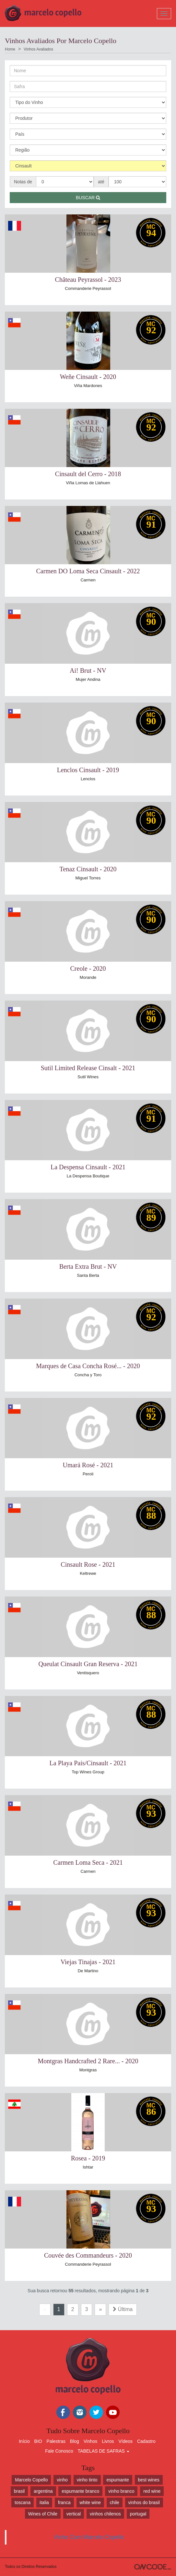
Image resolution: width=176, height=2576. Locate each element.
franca (64, 2502)
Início (24, 2441)
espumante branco (80, 2491)
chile (114, 2502)
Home (10, 49)
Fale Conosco (59, 2451)
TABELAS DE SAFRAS (103, 2451)
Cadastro (146, 2441)
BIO (38, 2441)
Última (123, 2309)
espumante (117, 2479)
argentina (43, 2491)
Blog (74, 2441)
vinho (62, 2479)
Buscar (88, 197)
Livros (108, 2441)
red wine (151, 2491)
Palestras (56, 2441)
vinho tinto (87, 2479)
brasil (19, 2491)
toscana (22, 2502)
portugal (138, 2513)
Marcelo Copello (31, 2479)
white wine (90, 2502)
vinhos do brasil (144, 2502)
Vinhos (91, 2441)
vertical (73, 2513)
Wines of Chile (42, 2513)
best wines (148, 2479)
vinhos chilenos (105, 2513)
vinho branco (121, 2491)
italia (44, 2502)
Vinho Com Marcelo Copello (88, 2537)
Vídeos (125, 2441)
